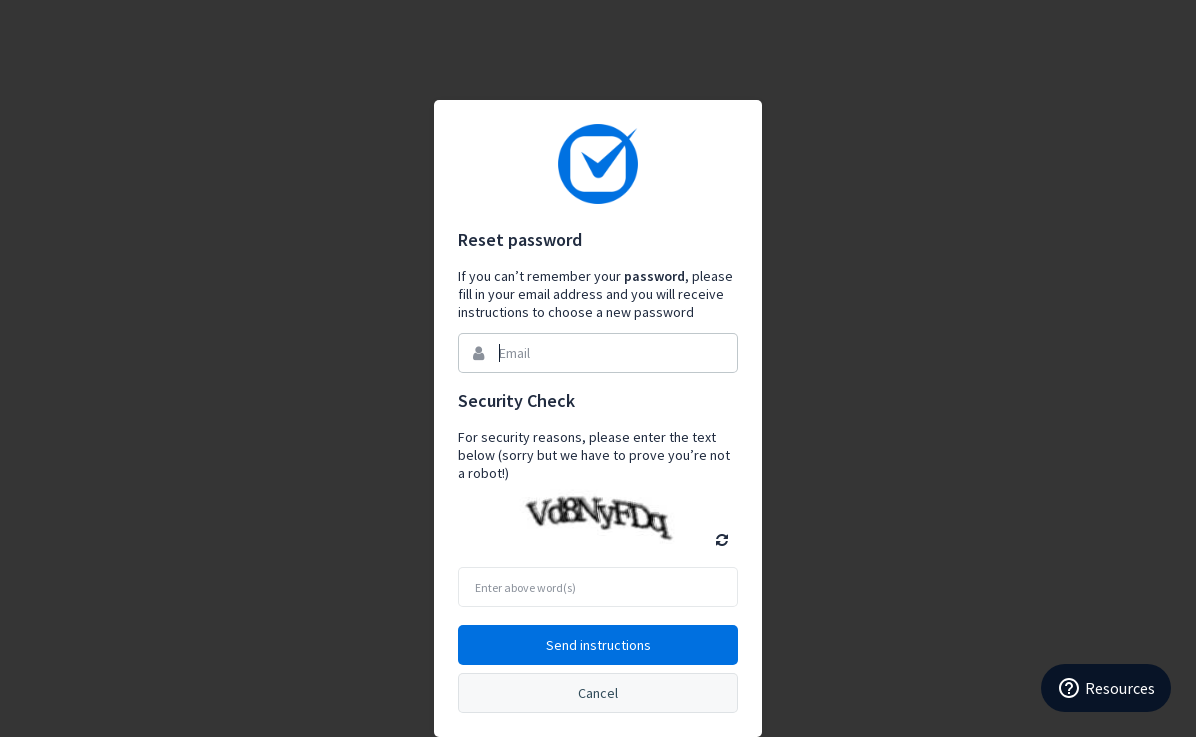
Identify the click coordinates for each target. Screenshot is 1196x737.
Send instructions (598, 645)
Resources (1106, 688)
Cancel (598, 693)
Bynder (598, 164)
